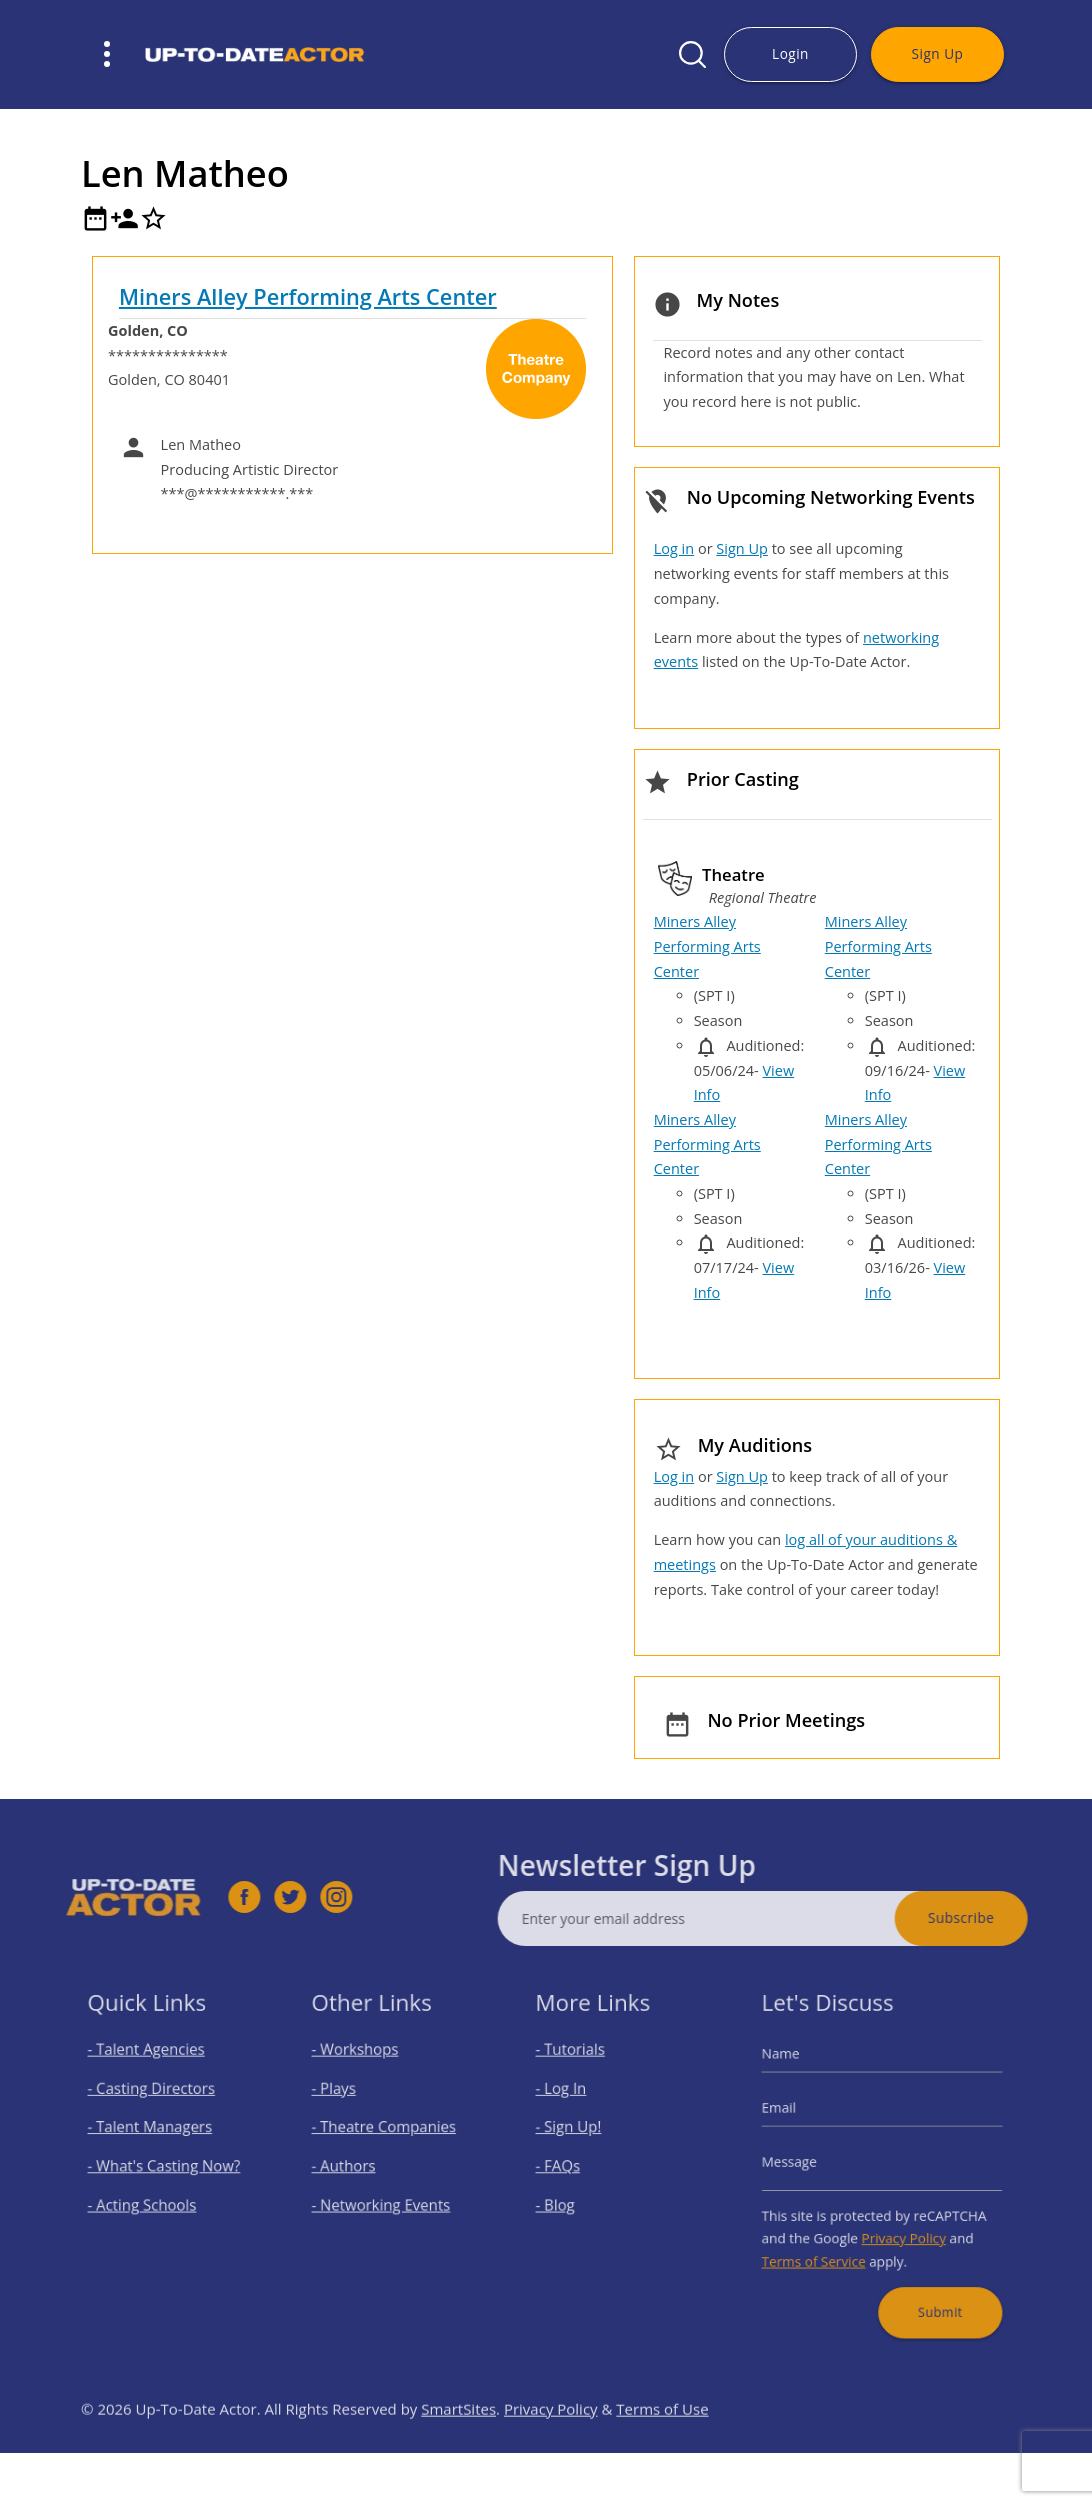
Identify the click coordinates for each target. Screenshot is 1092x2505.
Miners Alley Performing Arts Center (308, 296)
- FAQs (570, 2165)
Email (797, 2117)
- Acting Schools (148, 2197)
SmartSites (458, 2451)
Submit (929, 2284)
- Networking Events (385, 2197)
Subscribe (1003, 1917)
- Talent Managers (155, 2133)
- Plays (346, 2101)
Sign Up (938, 53)
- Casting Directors (156, 2101)
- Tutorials (580, 2069)
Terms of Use (662, 2451)
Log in (674, 548)
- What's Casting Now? (166, 2165)
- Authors (354, 2165)
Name (798, 2073)
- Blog (568, 2197)
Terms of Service (825, 2243)
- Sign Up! (579, 2133)
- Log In (573, 2101)
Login (790, 53)
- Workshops (363, 2069)
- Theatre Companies (387, 2133)
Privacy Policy (899, 2224)
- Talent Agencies (152, 2069)
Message (805, 2162)
